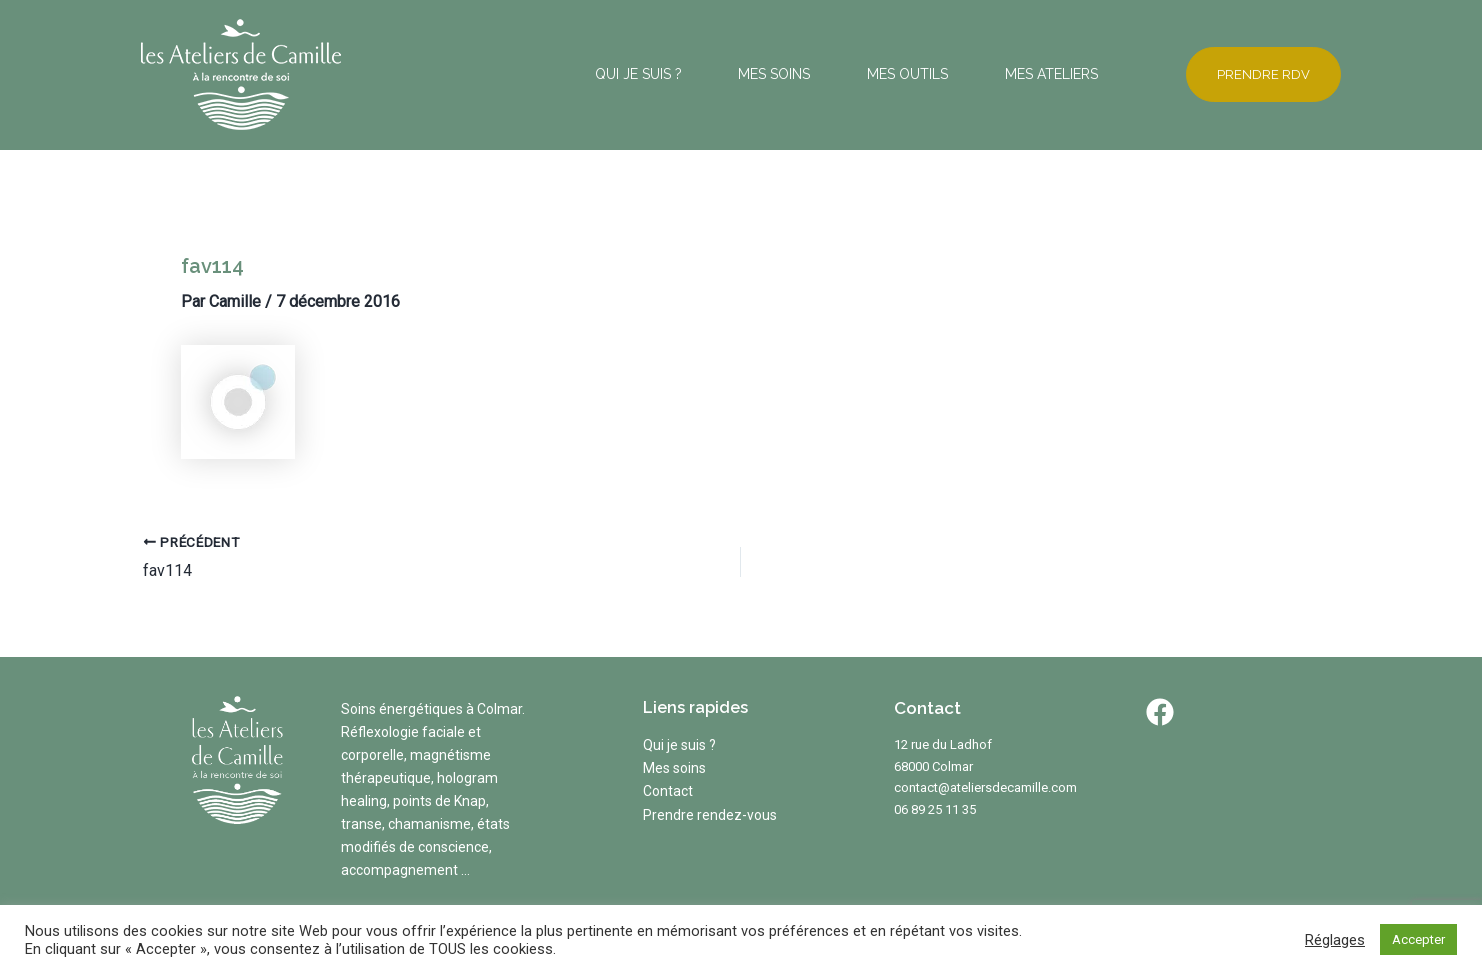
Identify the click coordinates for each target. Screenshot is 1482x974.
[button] (1253, 74)
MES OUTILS (872, 74)
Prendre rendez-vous (710, 815)
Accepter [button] (1418, 939)
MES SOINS (716, 74)
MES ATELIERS (1039, 74)
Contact (668, 791)
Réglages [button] (1335, 940)
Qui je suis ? (679, 745)
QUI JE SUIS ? (556, 74)
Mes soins (674, 768)
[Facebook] (1160, 712)
